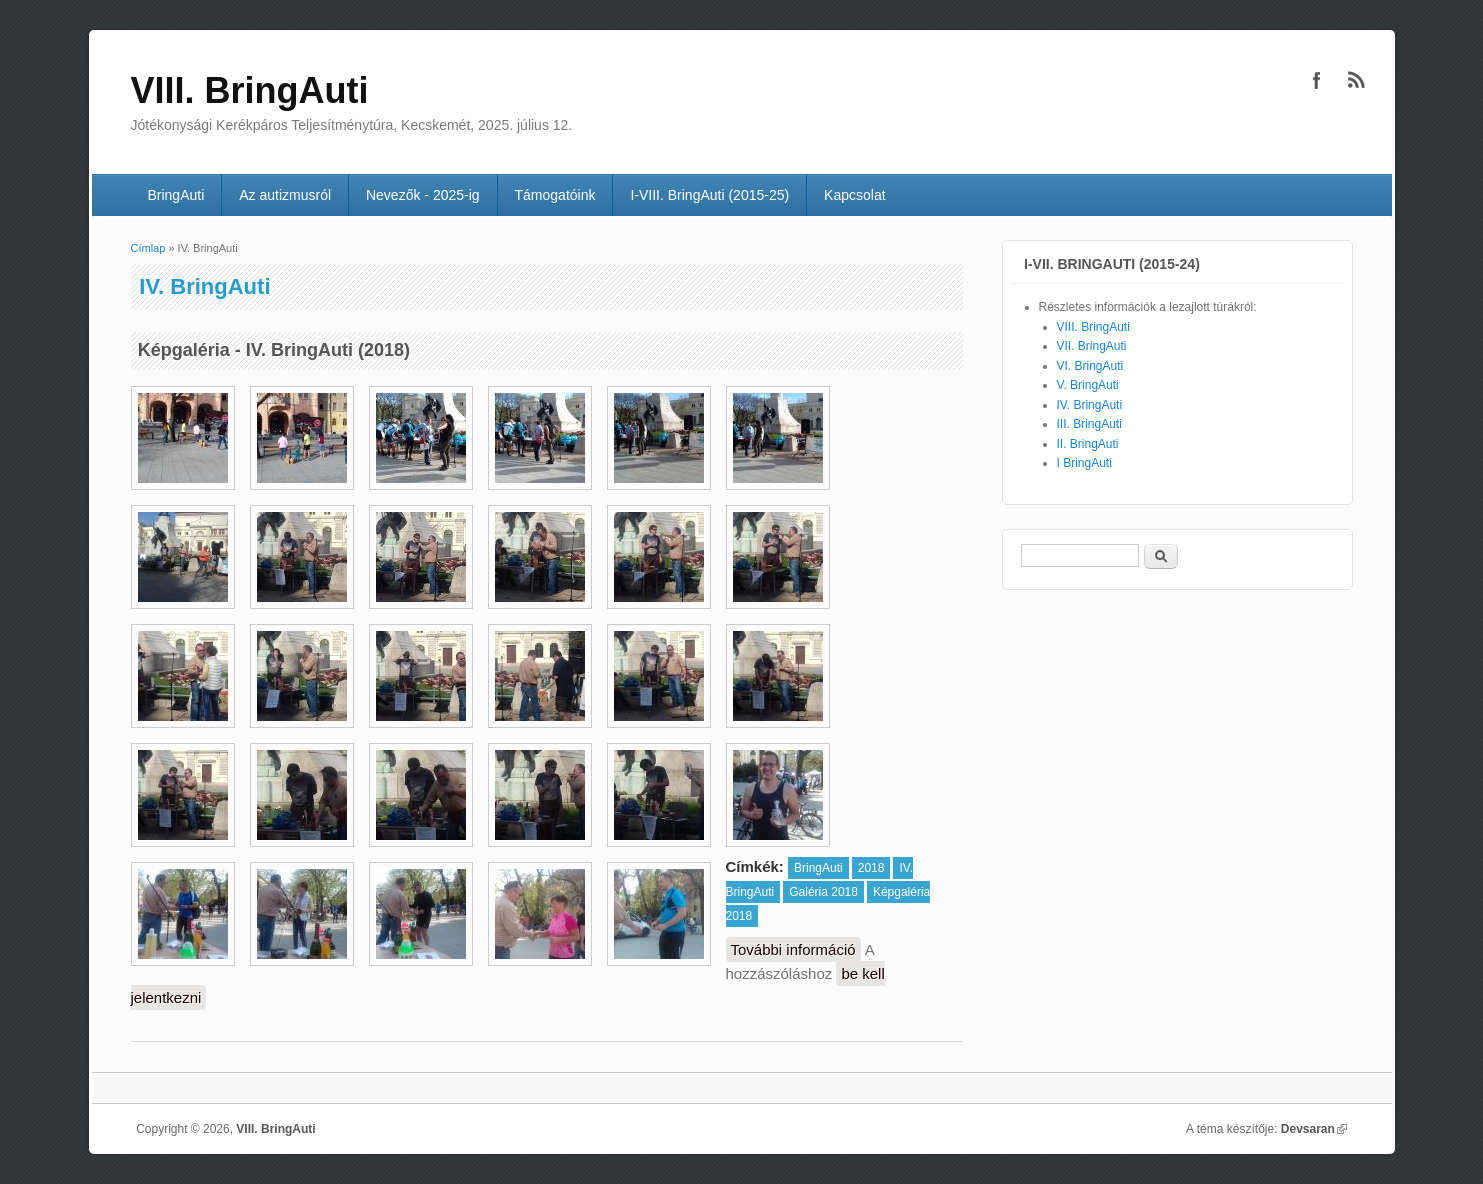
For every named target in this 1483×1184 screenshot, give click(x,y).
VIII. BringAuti (1093, 327)
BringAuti (175, 195)
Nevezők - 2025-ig (423, 195)
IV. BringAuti (1090, 405)
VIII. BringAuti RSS (1357, 80)
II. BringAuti (1088, 444)
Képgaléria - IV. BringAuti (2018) (274, 350)
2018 (871, 868)
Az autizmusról (285, 195)
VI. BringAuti (1090, 366)
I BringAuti (1084, 463)
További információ (796, 950)
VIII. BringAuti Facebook (1317, 80)
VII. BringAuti (1092, 346)
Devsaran (1314, 1129)
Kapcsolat (854, 195)
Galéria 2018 (823, 892)
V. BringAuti (1088, 385)
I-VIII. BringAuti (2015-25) (709, 195)
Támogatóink (555, 195)
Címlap (148, 248)
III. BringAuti (1089, 424)
